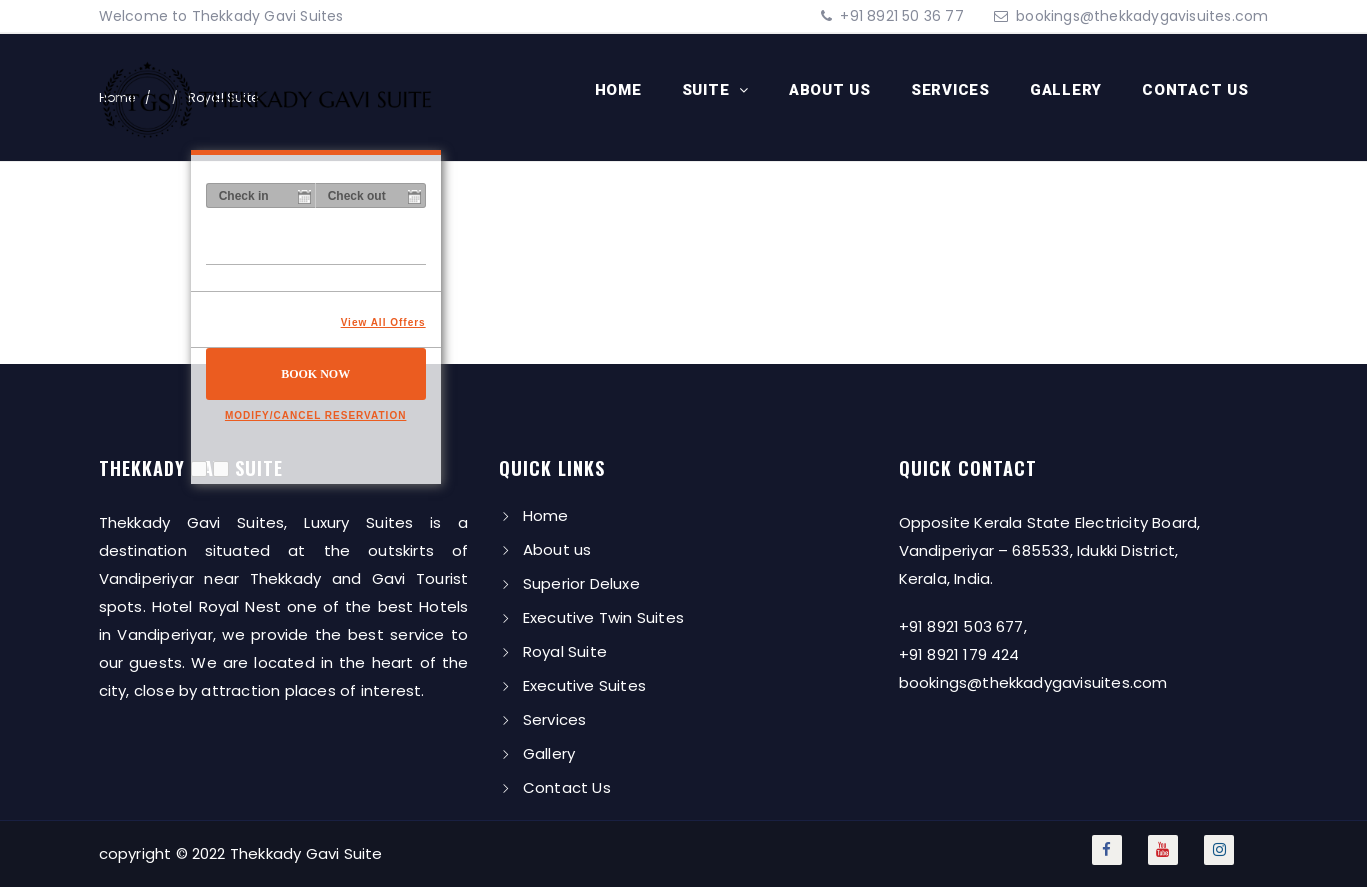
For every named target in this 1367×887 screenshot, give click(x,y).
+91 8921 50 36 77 (900, 16)
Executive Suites (584, 685)
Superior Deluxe (581, 583)
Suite (708, 90)
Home (618, 90)
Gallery (1066, 90)
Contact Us (1195, 90)
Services (950, 90)
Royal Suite (565, 651)
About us (830, 90)
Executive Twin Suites (603, 617)
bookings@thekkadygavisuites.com (1142, 16)
